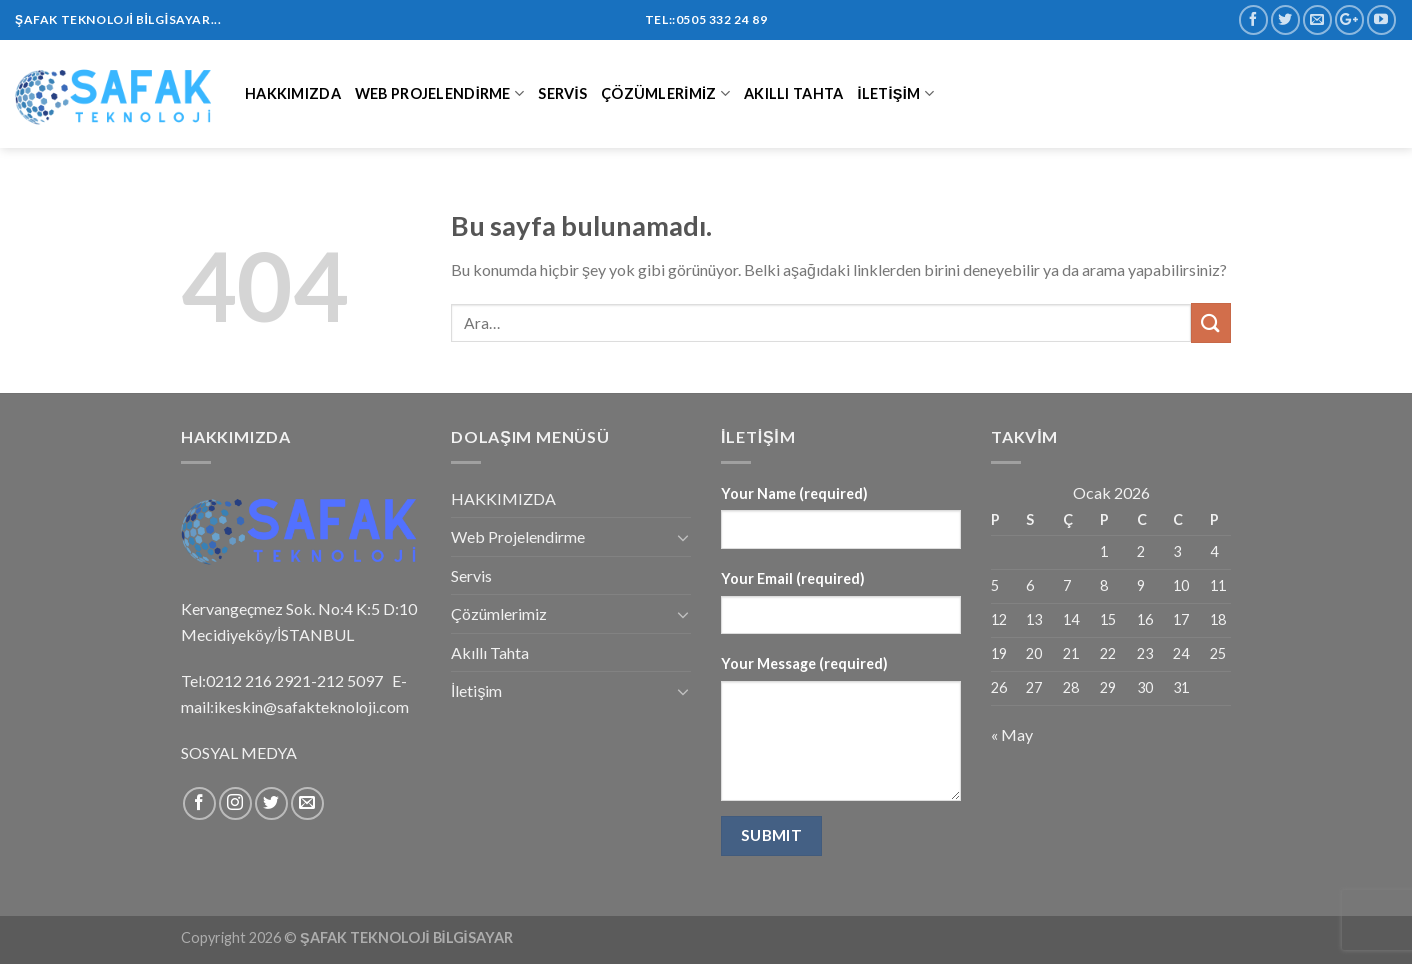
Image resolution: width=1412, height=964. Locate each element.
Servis (562, 93)
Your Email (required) (793, 578)
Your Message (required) (804, 663)
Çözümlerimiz (665, 93)
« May (1012, 734)
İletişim (895, 93)
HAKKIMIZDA (293, 93)
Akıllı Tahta (793, 93)
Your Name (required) (794, 493)
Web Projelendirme (439, 93)
